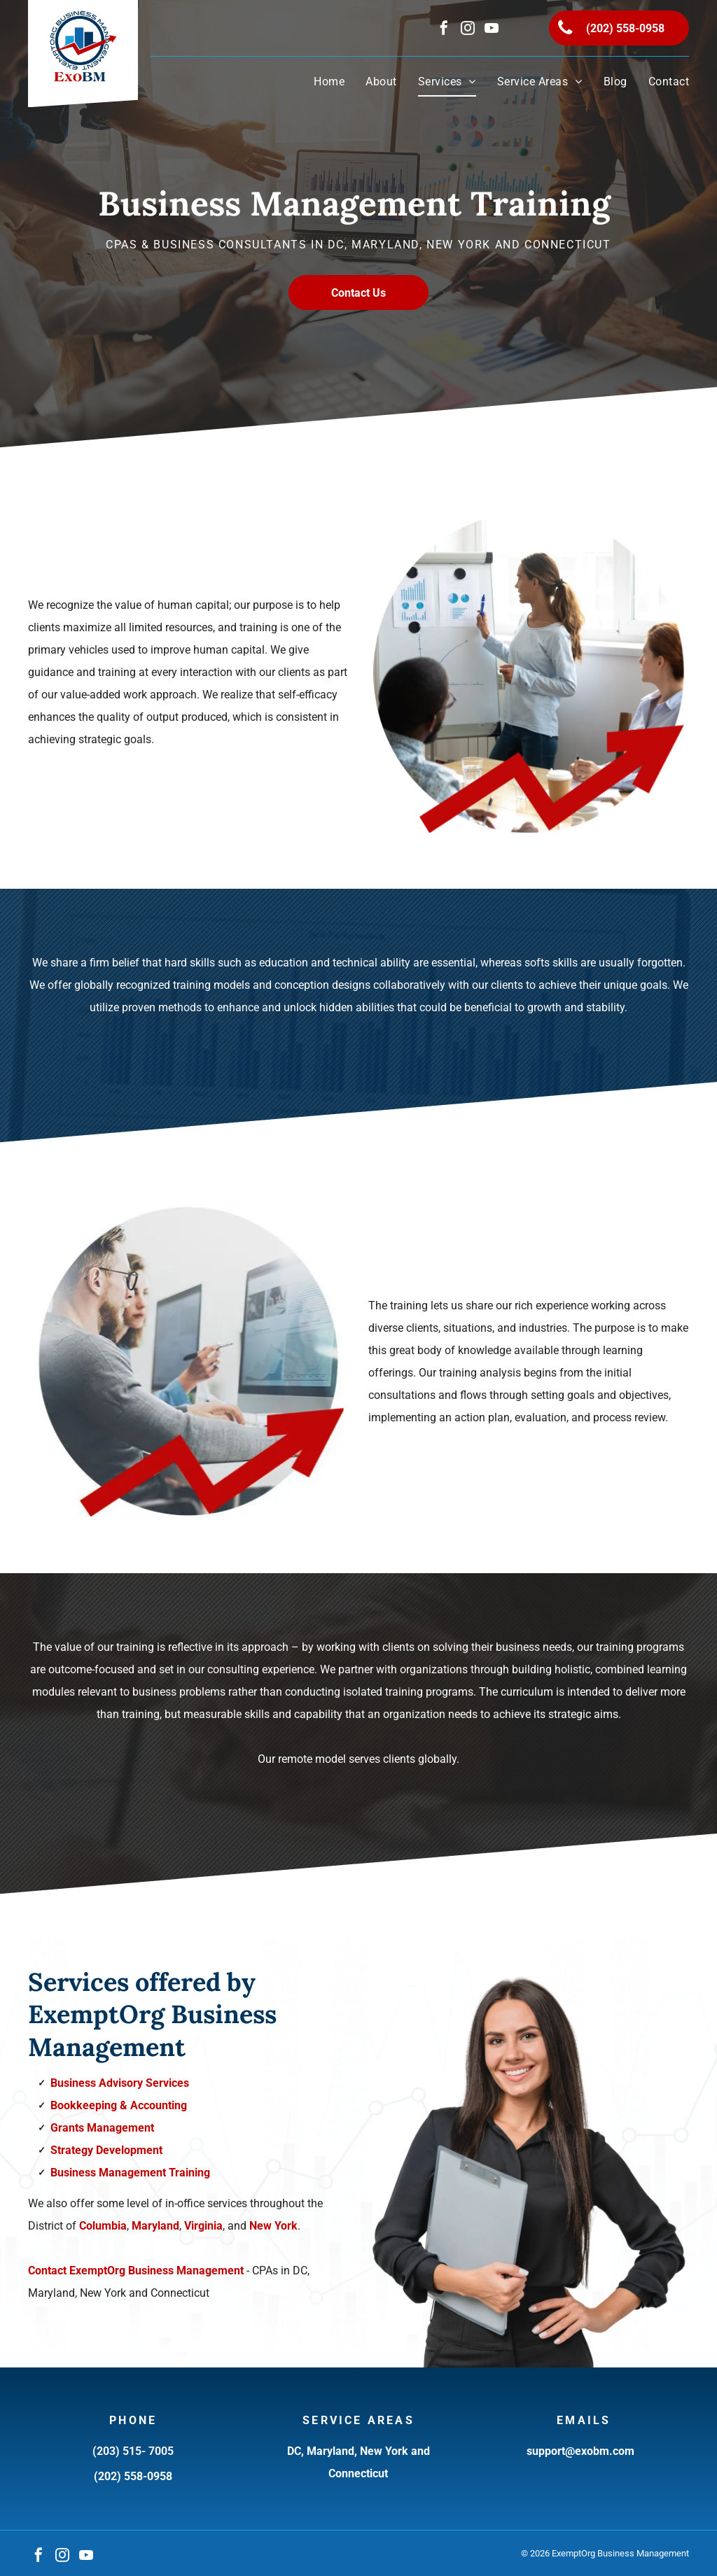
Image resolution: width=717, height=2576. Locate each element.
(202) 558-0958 (133, 2476)
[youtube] (491, 29)
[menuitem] (318, 82)
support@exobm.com (580, 2451)
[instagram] (467, 29)
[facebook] (443, 29)
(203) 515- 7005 (133, 2451)
